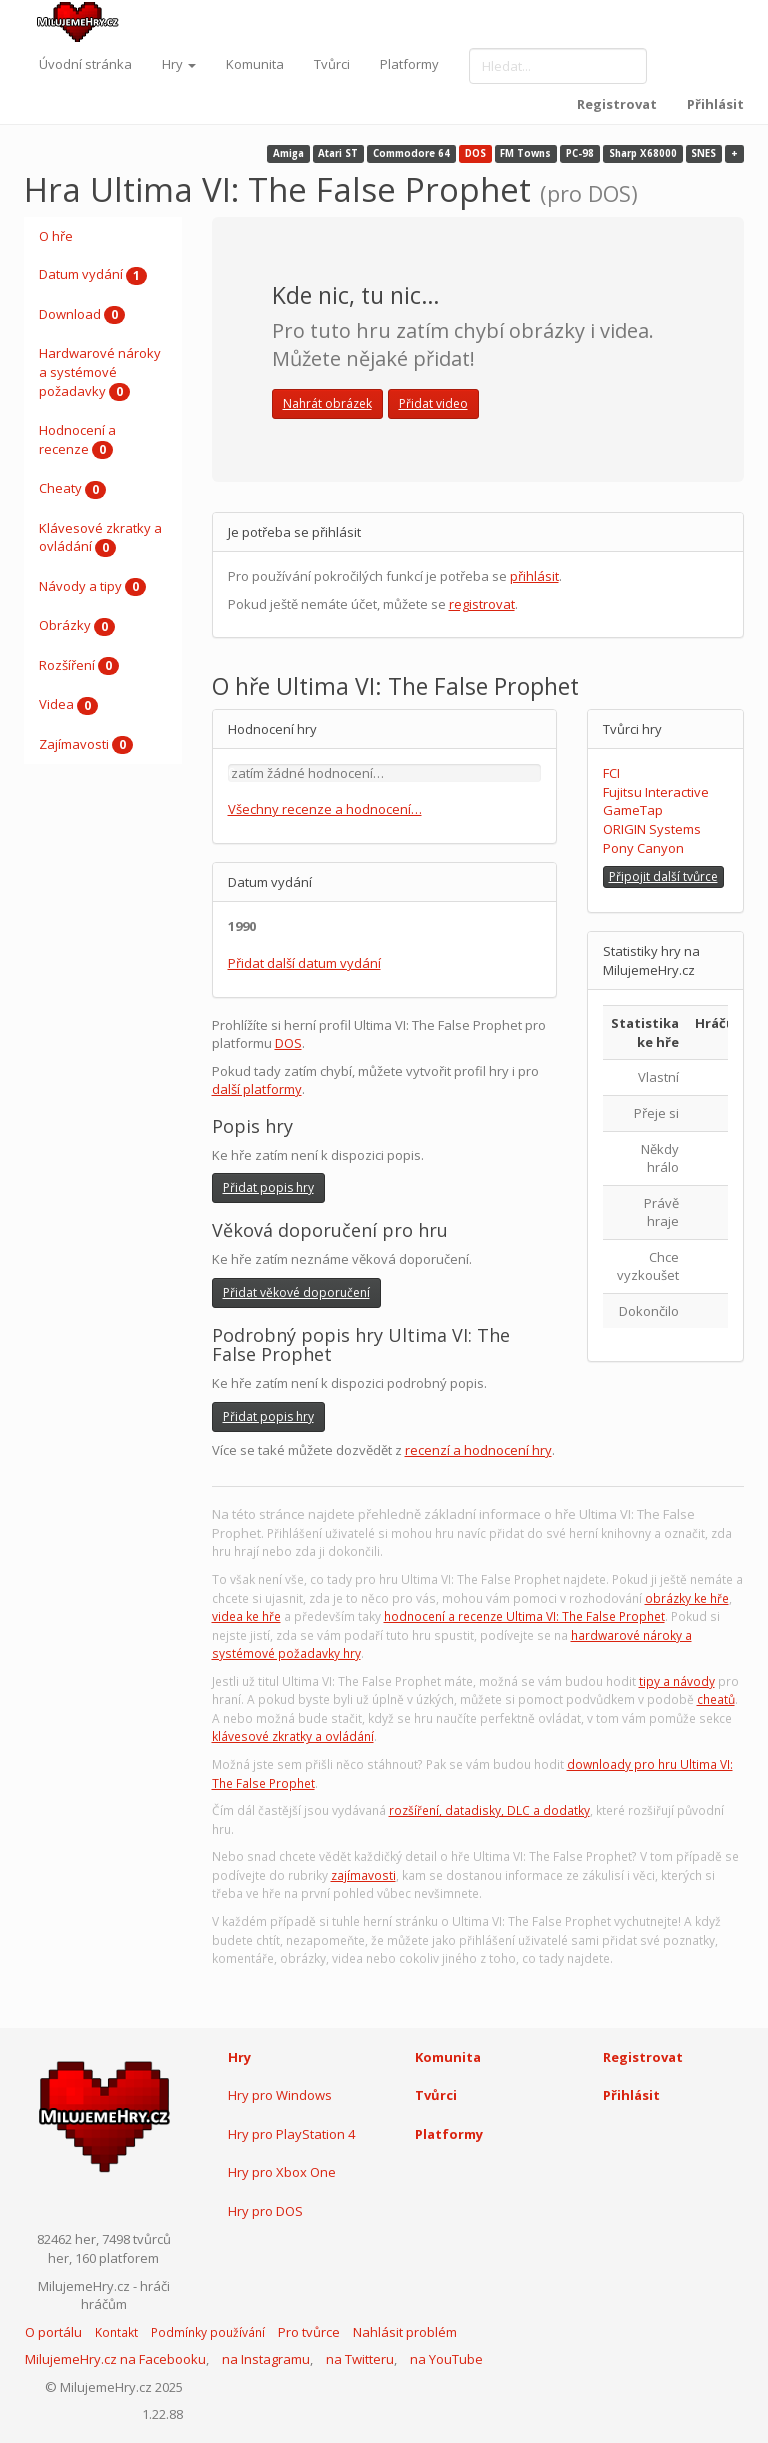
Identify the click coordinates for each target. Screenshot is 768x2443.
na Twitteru (360, 2359)
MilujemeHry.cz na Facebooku (115, 2359)
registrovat (482, 604)
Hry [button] (179, 64)
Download (82, 315)
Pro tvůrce (309, 2332)
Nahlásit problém (405, 2332)
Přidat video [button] (433, 403)
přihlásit (534, 576)
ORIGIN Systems (652, 829)
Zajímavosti (86, 745)
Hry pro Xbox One (282, 2172)
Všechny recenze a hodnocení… (325, 809)
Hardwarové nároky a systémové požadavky (100, 372)
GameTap (633, 810)
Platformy (409, 64)
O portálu (53, 2332)
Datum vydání (93, 275)
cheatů (716, 1699)
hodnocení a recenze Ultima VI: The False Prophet (524, 1616)
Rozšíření (79, 666)
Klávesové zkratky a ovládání (100, 538)
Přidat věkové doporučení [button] (296, 1292)
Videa (68, 705)
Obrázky (77, 626)
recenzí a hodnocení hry (478, 1450)
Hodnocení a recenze (77, 440)
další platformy (257, 1089)
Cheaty (72, 489)
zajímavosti (363, 1875)
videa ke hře (246, 1616)
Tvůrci (332, 64)
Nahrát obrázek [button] (327, 403)
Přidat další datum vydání (304, 963)
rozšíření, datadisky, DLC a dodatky (489, 1810)
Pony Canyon (643, 848)
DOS (288, 1043)
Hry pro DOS (265, 2211)
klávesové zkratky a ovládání (293, 1736)
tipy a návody (677, 1681)
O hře (56, 236)
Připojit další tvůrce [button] (663, 876)
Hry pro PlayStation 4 (291, 2134)
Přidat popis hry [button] (268, 1187)
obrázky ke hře (687, 1598)
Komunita (255, 64)
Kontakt (116, 2332)
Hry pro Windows (280, 2095)
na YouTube (446, 2359)
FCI (611, 773)
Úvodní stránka (85, 64)
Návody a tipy (92, 587)
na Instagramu (266, 2359)
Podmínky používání (208, 2332)
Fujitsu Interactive (656, 792)
